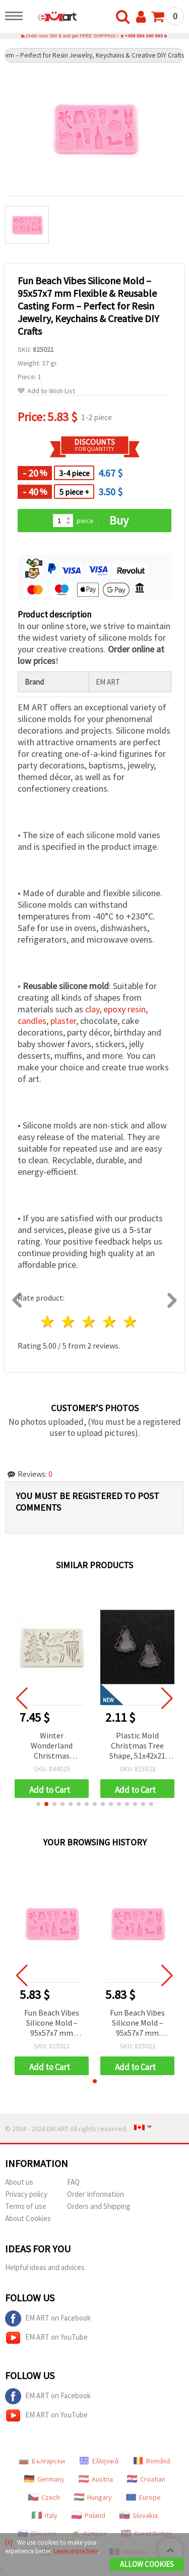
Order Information (95, 2194)
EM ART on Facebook (48, 2318)
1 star (48, 1321)
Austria (96, 2479)
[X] (9, 2542)
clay (92, 1009)
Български (42, 2461)
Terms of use (25, 2206)
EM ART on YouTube (46, 2338)
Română (151, 2461)
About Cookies (28, 2218)
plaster (63, 1020)
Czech (44, 2497)
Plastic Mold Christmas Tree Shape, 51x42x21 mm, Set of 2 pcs (137, 1746)
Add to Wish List (46, 391)
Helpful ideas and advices (45, 2267)
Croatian (146, 2479)
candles (32, 1020)
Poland (88, 2515)
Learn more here (75, 2551)
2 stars (68, 1321)
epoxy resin (124, 1009)
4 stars (109, 1321)
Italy (44, 2515)
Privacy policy (26, 2194)
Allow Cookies (147, 2564)
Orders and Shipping (99, 2206)
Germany (44, 2479)
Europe (143, 2497)
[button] (38, 1804)
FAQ (73, 2182)
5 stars (130, 1321)
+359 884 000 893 (144, 35)
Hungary (93, 2497)
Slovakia (138, 2515)
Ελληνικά (99, 2461)
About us (19, 2182)
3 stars (89, 1321)
